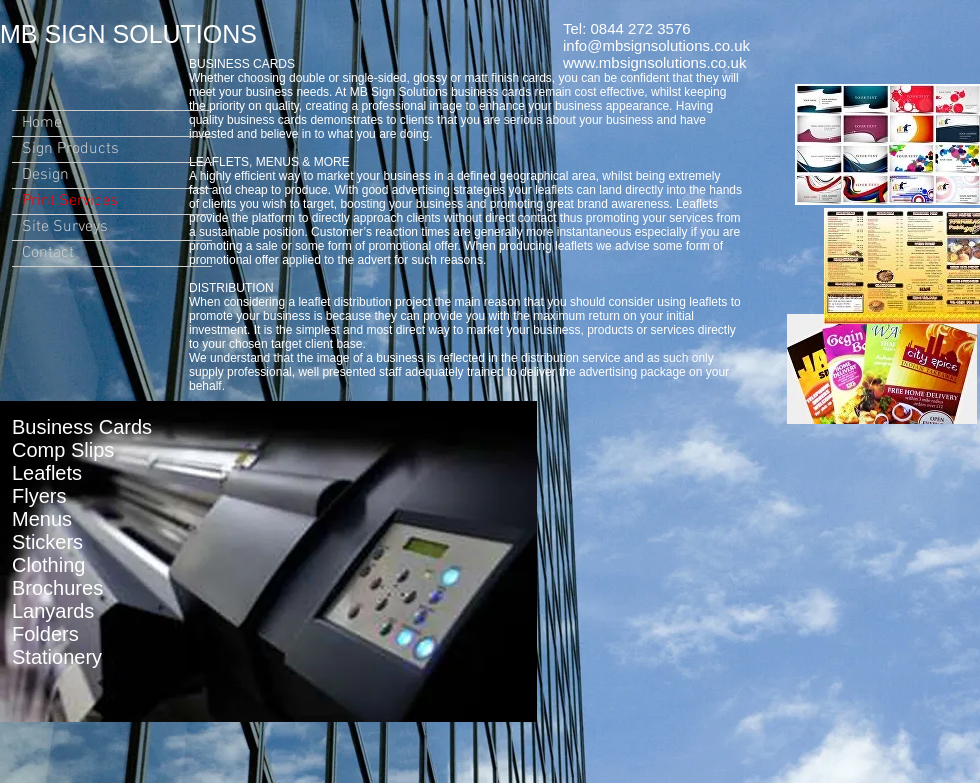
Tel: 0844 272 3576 (627, 28)
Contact (48, 253)
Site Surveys (65, 227)
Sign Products (70, 149)
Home (42, 123)
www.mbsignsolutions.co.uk (654, 62)
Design (45, 175)
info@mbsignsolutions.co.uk (656, 45)
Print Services (70, 201)
